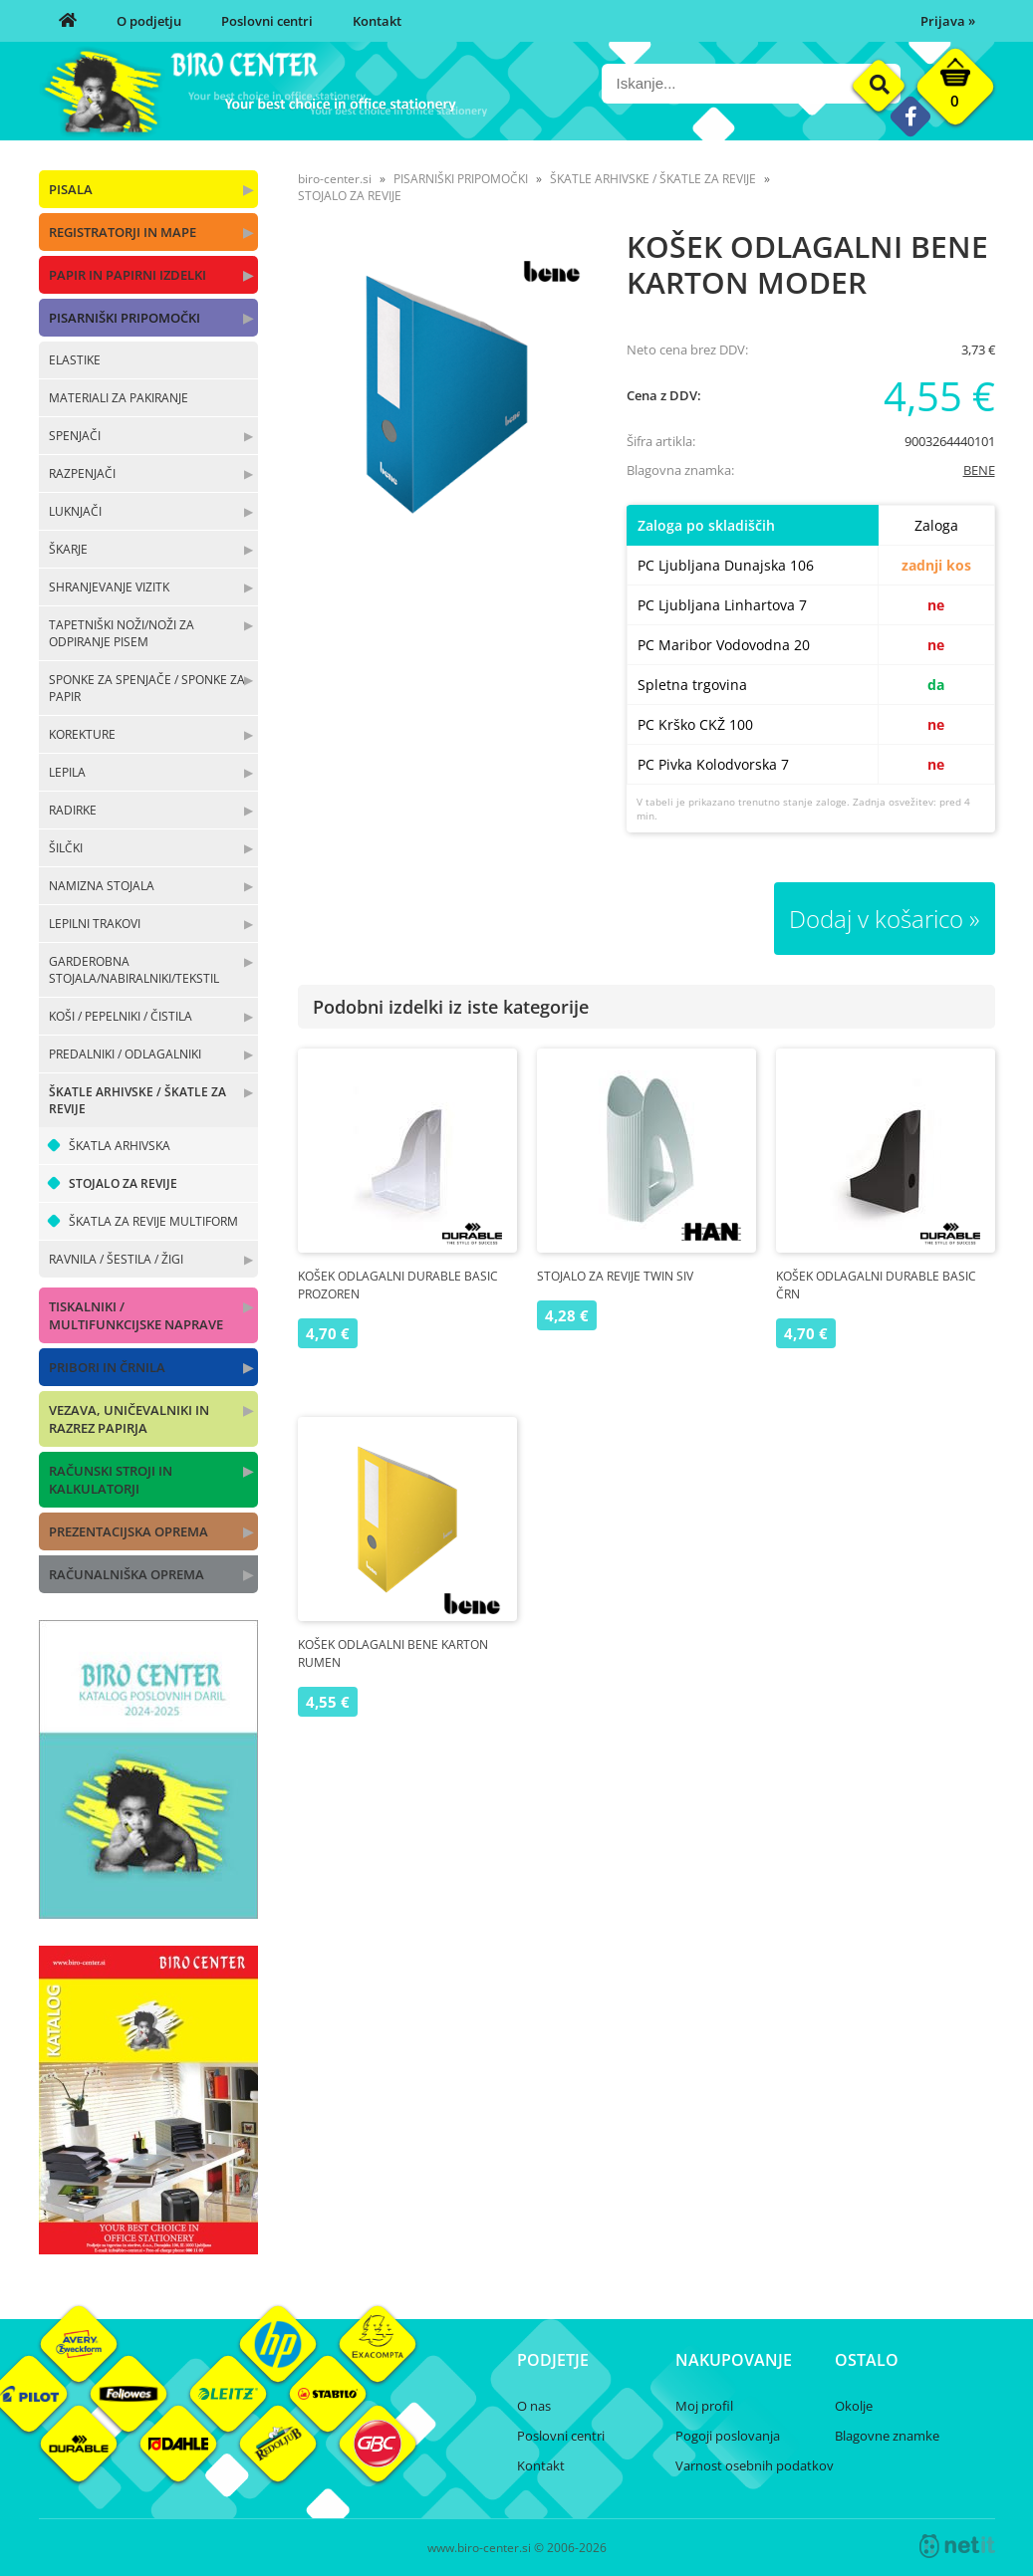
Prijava (947, 21)
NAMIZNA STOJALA (101, 885)
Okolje (854, 2406)
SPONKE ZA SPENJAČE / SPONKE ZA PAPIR (147, 688)
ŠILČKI (66, 847)
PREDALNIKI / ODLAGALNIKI (125, 1054)
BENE (979, 470)
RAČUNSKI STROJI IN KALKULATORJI (110, 1480)
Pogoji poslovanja (727, 2436)
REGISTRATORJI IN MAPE (122, 232)
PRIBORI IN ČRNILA (107, 1367)
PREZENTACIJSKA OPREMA (128, 1531)
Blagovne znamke (887, 2436)
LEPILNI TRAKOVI (94, 923)
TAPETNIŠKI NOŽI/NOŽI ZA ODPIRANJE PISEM (121, 633)
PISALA (71, 189)
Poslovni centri (267, 21)
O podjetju (149, 21)
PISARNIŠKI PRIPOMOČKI (124, 318)
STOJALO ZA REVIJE (123, 1183)
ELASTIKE (75, 359)
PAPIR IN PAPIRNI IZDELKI (127, 275)
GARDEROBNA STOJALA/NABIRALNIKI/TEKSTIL (134, 970)
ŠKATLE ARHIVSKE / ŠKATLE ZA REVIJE (137, 1100)
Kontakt (377, 21)
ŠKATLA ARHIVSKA (119, 1145)
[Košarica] (955, 91)
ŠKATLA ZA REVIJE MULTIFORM (153, 1221)
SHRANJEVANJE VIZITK (109, 587)
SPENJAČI (75, 435)
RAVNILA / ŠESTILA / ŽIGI (116, 1259)
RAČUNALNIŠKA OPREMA (126, 1574)
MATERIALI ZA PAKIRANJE (118, 397)
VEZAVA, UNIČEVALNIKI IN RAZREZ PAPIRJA (129, 1419)
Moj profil (704, 2406)
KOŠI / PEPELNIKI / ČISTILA (120, 1016)
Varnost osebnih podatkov (754, 2465)
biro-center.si (335, 178)
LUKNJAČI (75, 511)
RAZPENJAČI (82, 473)
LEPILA (67, 772)
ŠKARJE (68, 549)
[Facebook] (910, 116)
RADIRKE (73, 810)
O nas (534, 2406)
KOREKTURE (82, 734)
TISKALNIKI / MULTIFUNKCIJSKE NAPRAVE (136, 1315)
